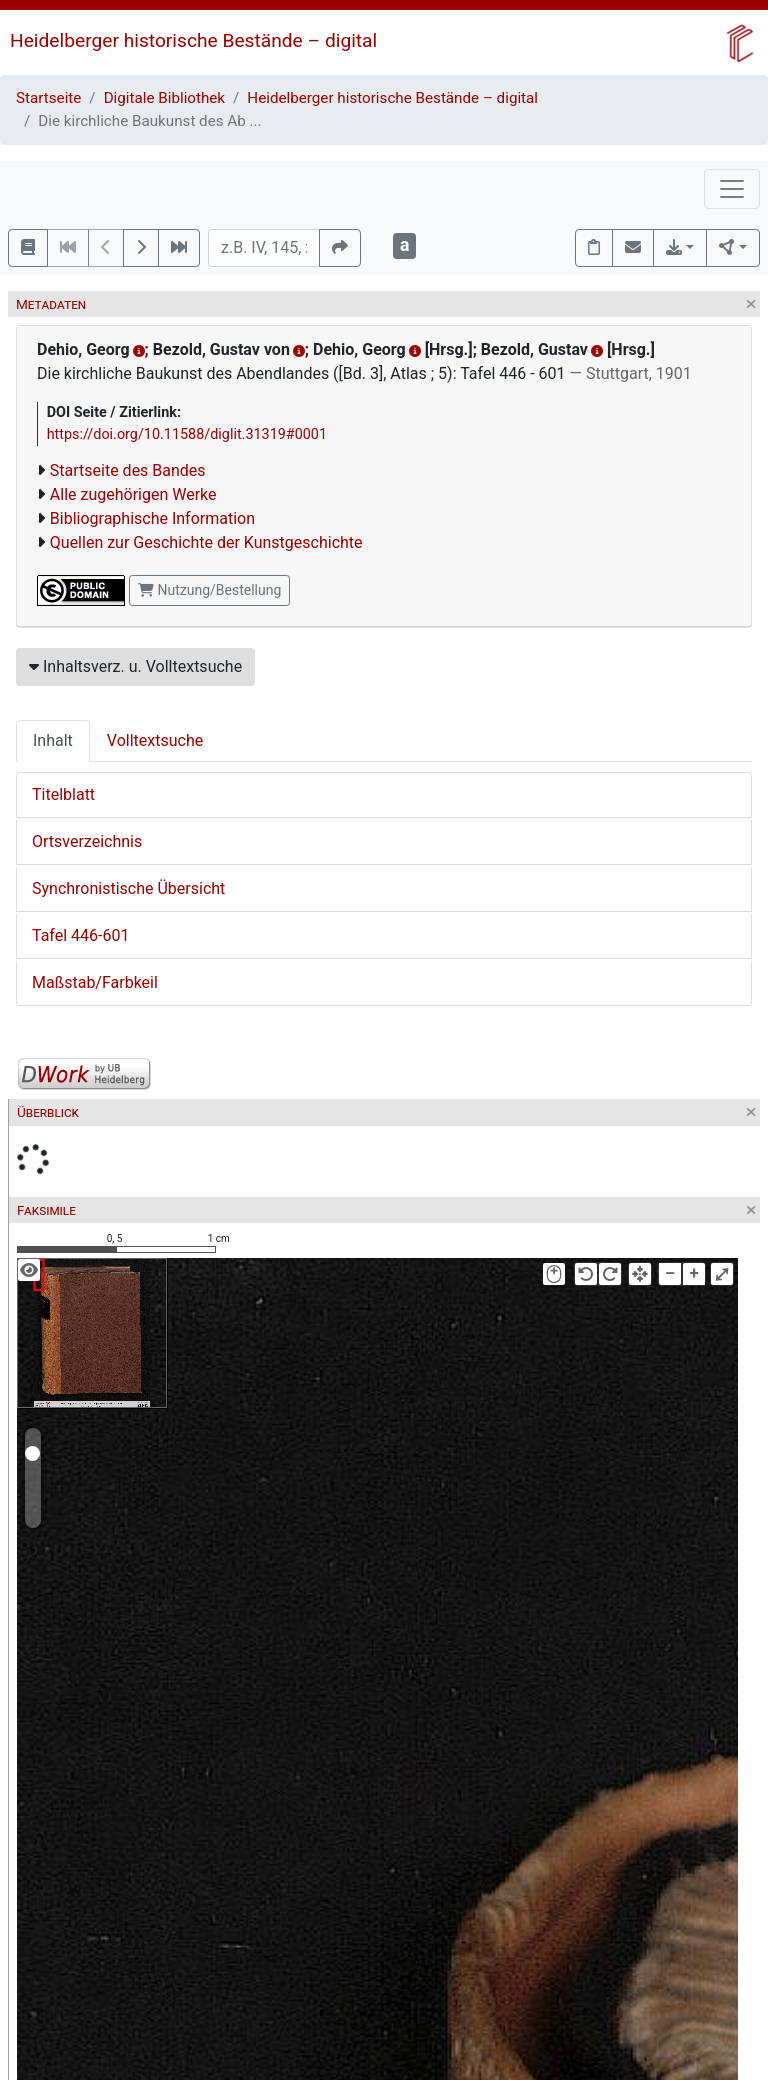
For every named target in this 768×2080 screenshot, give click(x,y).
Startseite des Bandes (128, 470)
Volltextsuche (155, 740)
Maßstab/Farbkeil (95, 982)
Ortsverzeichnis (87, 841)
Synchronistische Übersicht (128, 888)
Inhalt (53, 740)
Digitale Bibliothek (164, 98)
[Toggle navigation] (732, 189)
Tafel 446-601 (80, 935)
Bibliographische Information (152, 518)
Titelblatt (63, 794)
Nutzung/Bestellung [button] (209, 590)
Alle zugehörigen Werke (133, 494)
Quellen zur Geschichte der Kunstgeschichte (206, 542)
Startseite (48, 98)
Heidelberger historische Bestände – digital (193, 40)
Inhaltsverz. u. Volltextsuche (135, 666)
